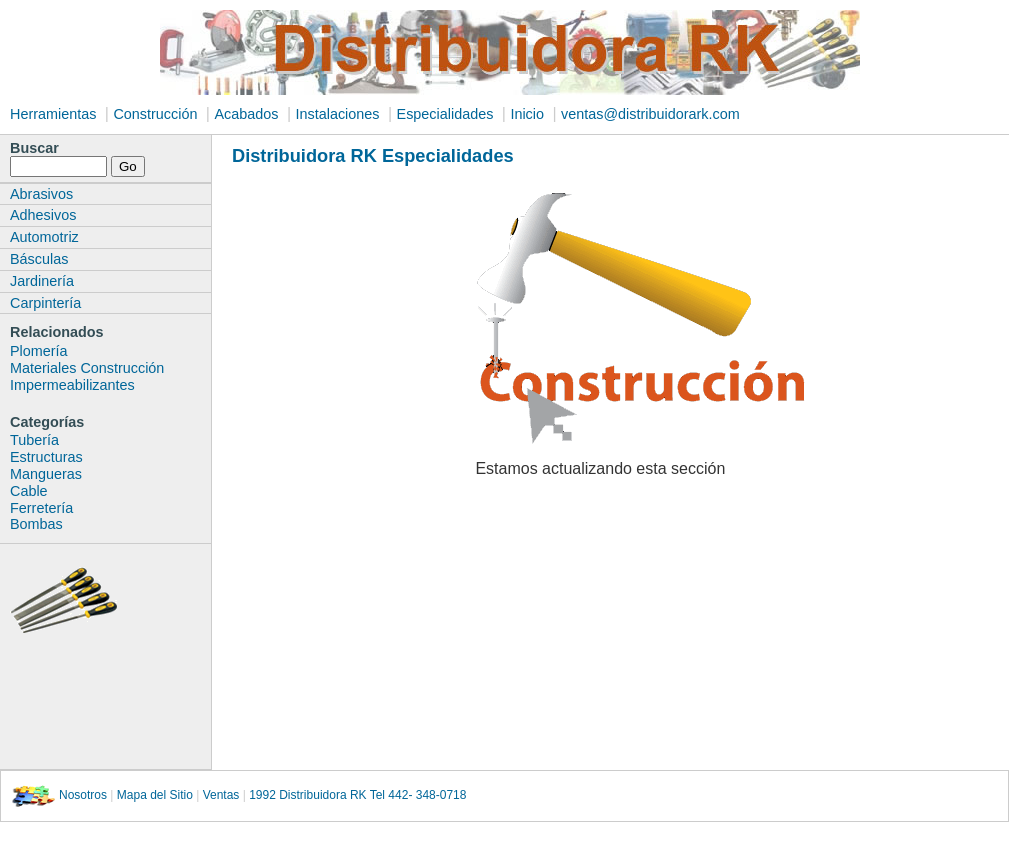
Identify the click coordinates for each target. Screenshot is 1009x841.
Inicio (527, 114)
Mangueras (46, 474)
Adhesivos (43, 215)
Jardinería (42, 281)
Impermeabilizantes (72, 385)
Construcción (155, 114)
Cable (29, 491)
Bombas (36, 524)
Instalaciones (338, 114)
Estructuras (46, 457)
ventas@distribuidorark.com (650, 114)
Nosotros (83, 795)
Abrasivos (41, 194)
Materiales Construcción (87, 368)
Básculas (39, 259)
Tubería (34, 440)
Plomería (39, 351)
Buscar (34, 148)
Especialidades (445, 114)
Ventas (221, 795)
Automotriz (44, 237)
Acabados (246, 114)
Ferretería (41, 508)
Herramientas (53, 114)
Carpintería (45, 303)
